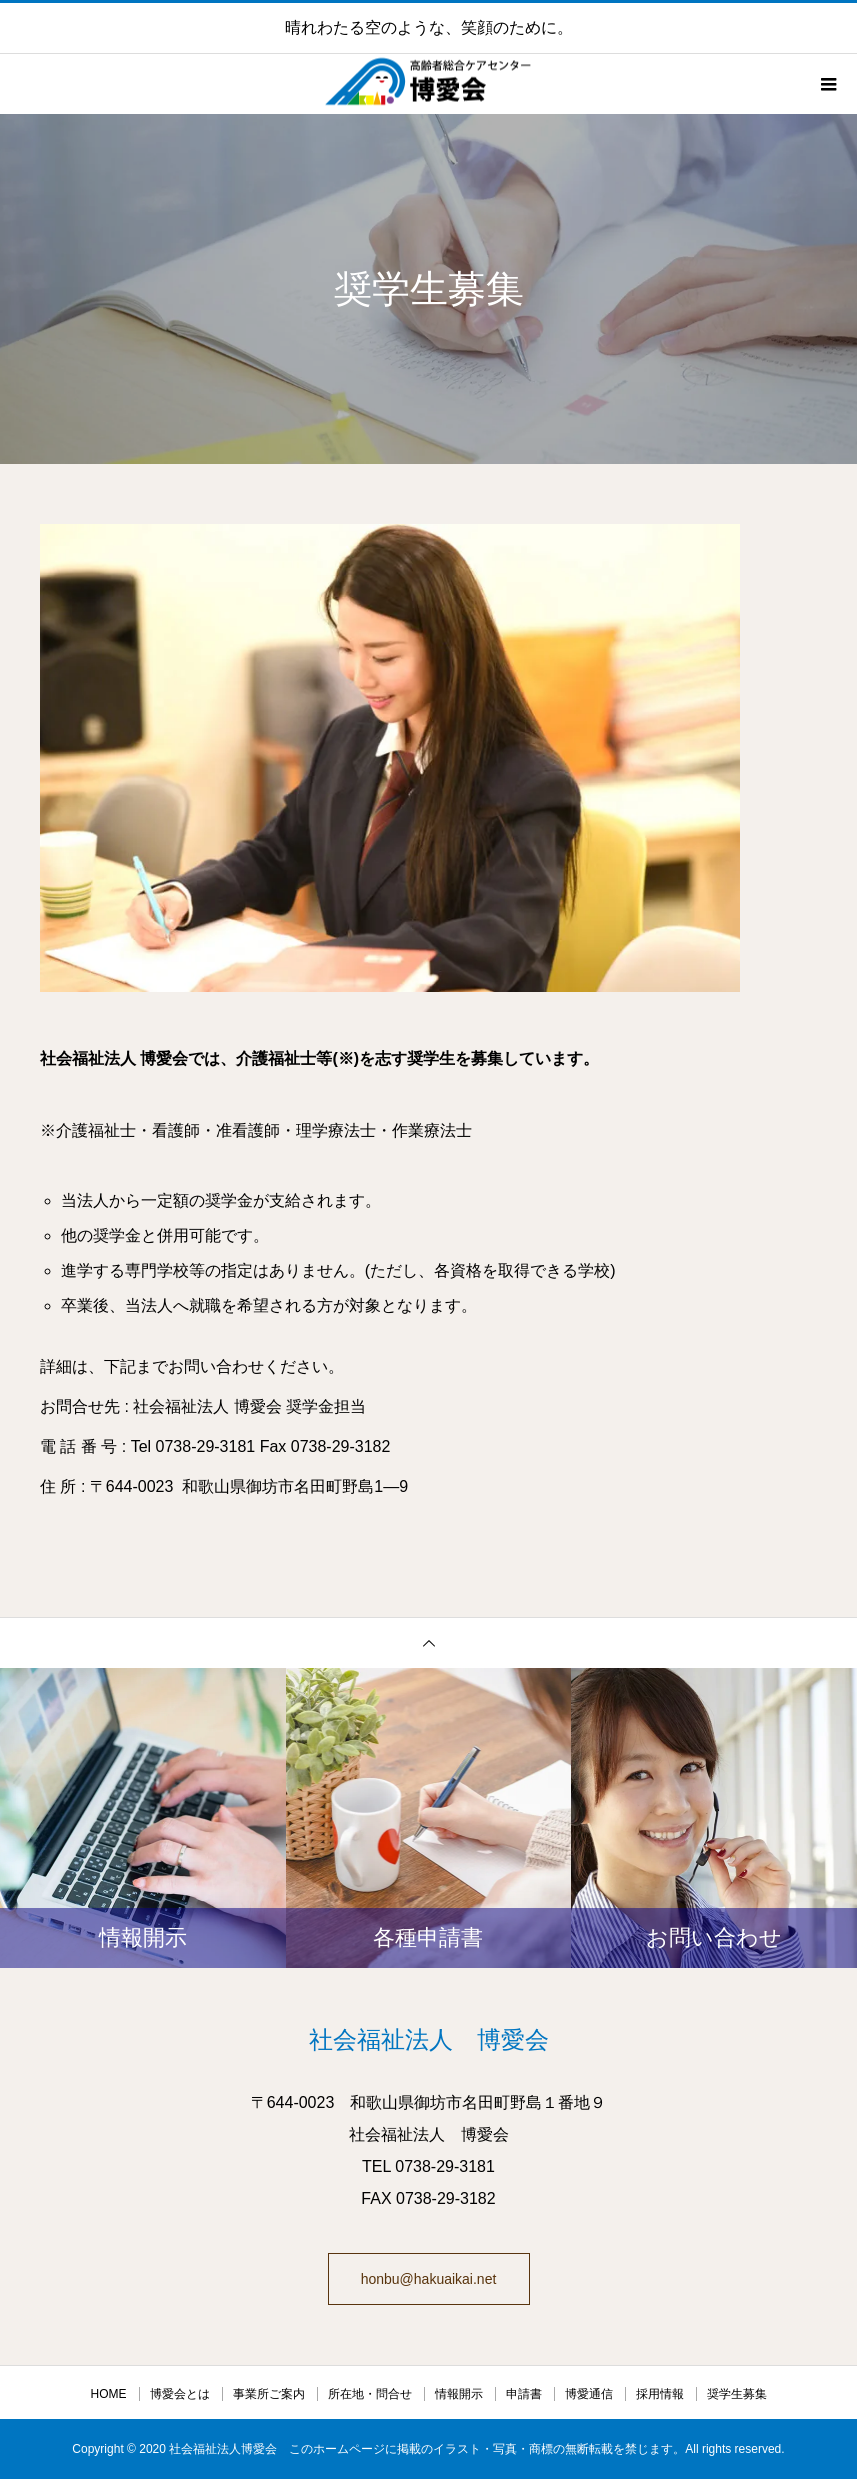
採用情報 (660, 2394)
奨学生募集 (737, 2394)
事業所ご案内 (269, 2394)
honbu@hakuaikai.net (429, 2279)
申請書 (524, 2394)
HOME (109, 2394)
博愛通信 (589, 2394)
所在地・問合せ (370, 2394)
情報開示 (459, 2394)
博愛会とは (180, 2394)
